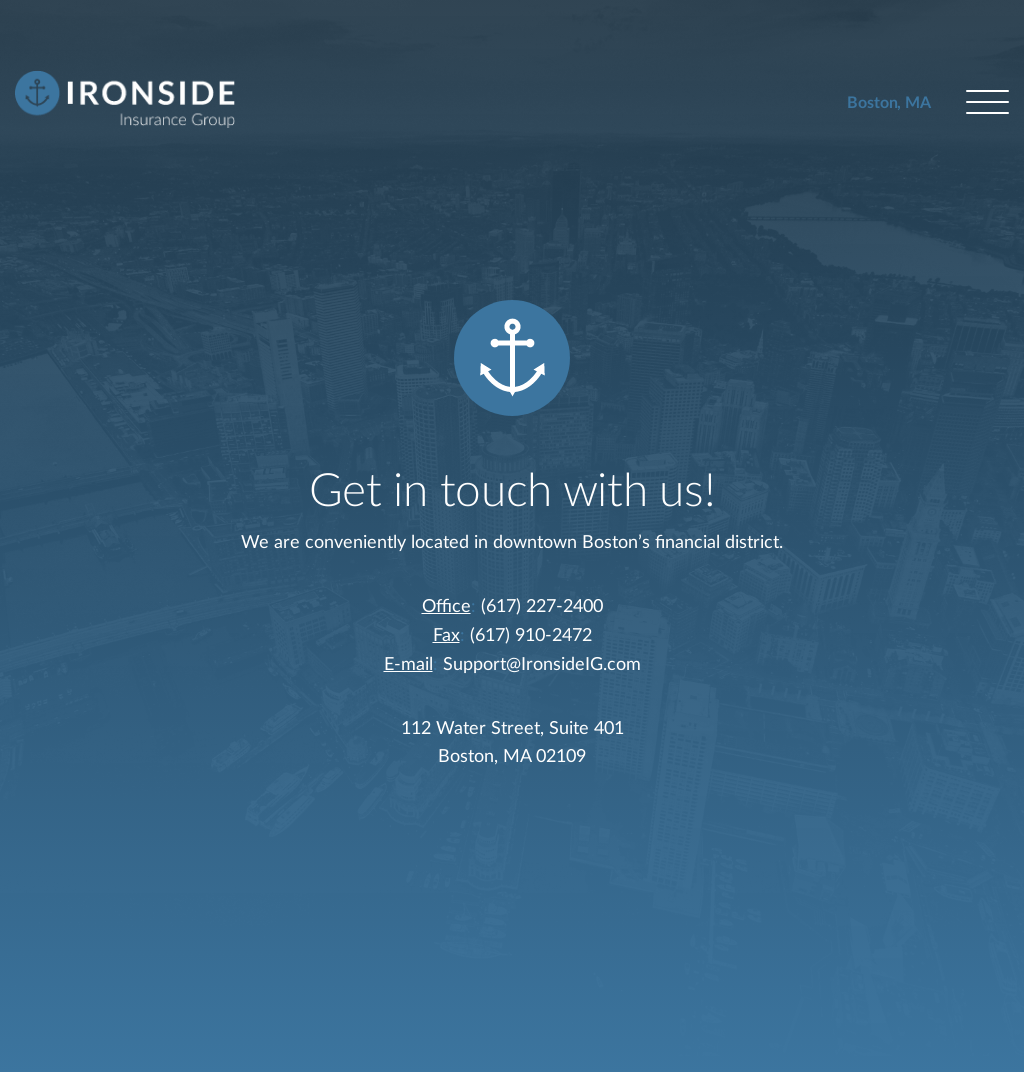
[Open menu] (987, 103)
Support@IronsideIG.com (542, 665)
